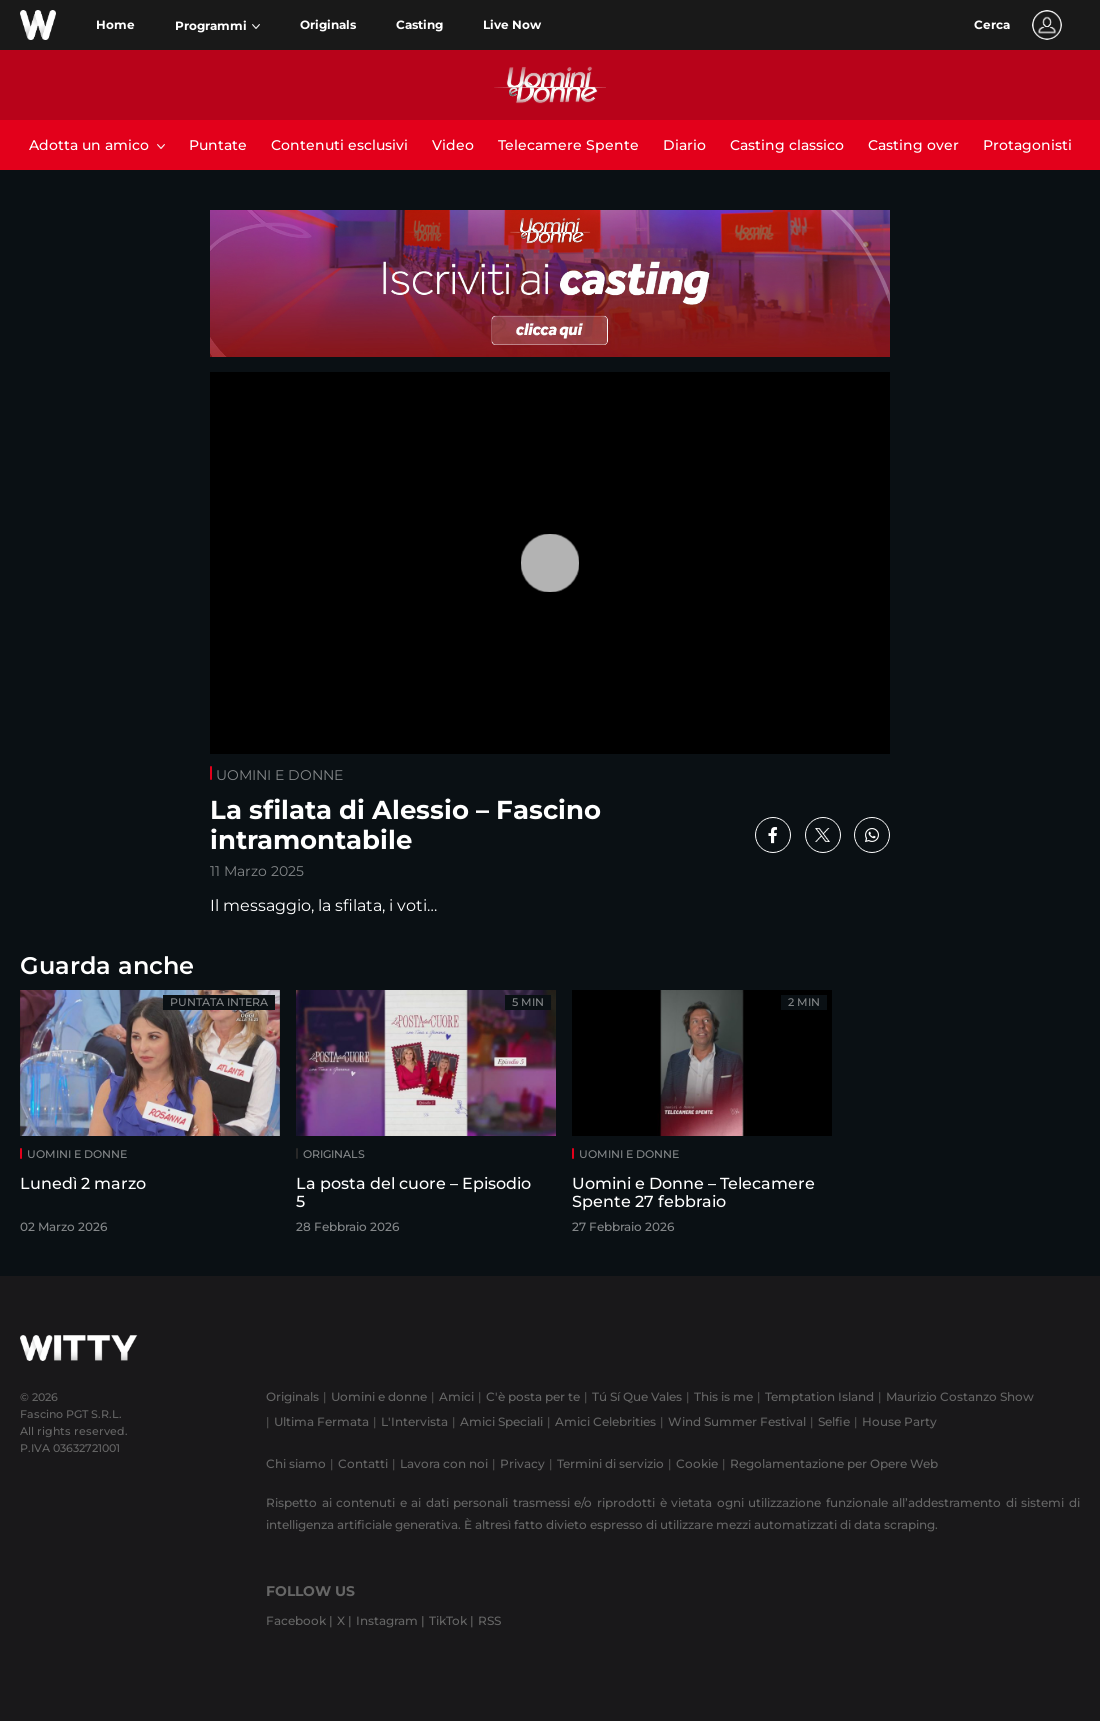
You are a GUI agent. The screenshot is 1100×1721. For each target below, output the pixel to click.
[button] (217, 26)
